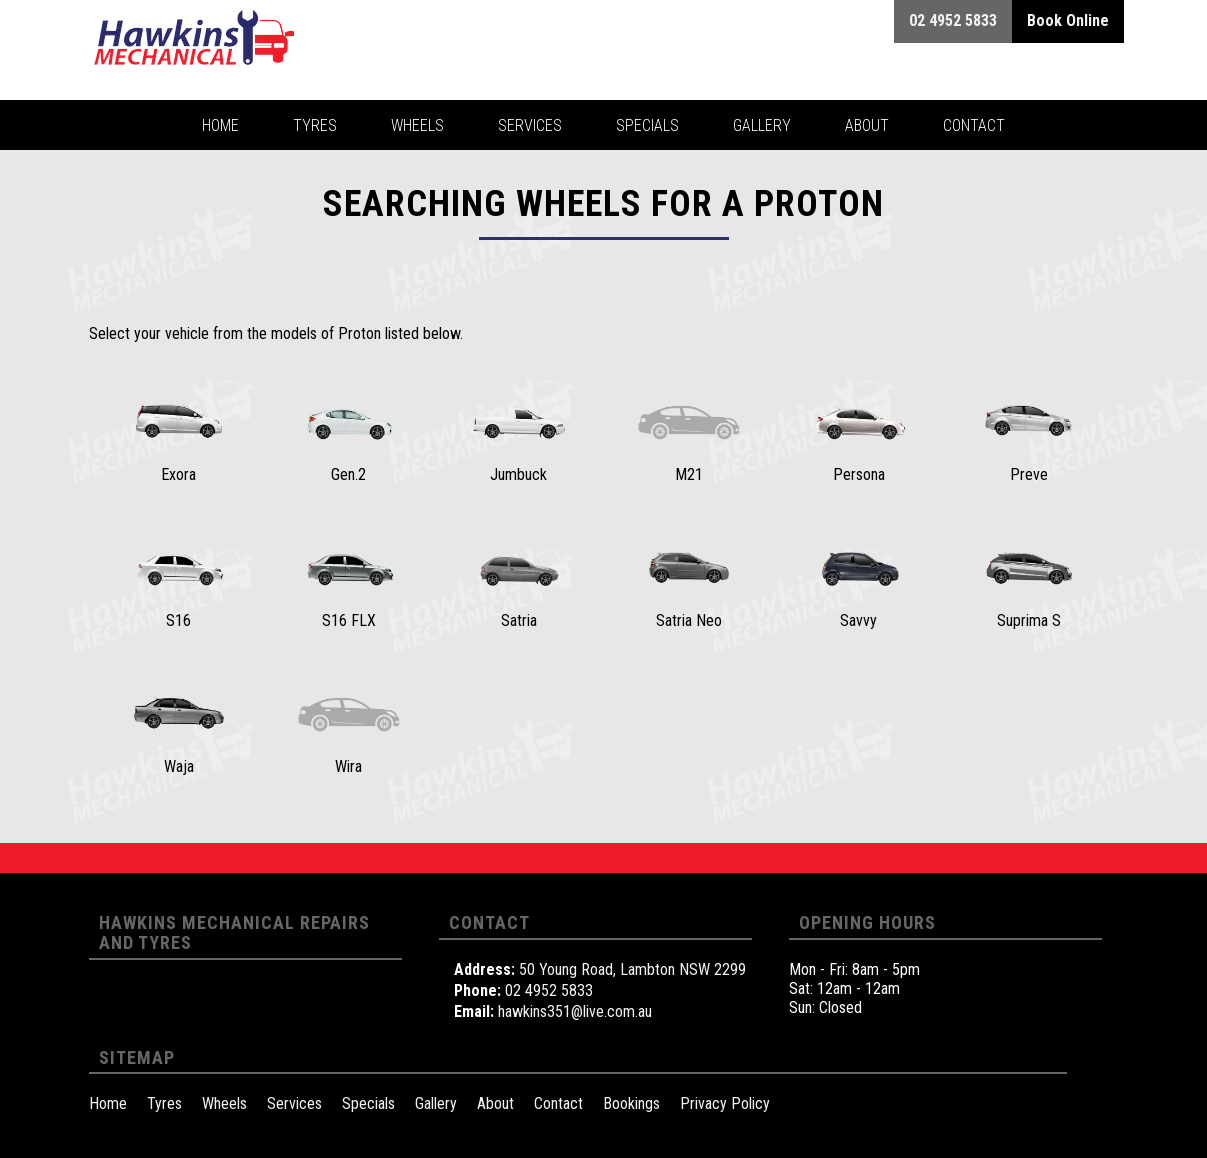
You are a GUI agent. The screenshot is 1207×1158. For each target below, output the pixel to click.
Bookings (631, 1103)
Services (294, 1103)
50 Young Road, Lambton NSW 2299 (632, 969)
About (495, 1103)
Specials (368, 1103)
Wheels (224, 1103)
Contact (558, 1103)
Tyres (164, 1103)
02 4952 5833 (549, 990)
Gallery (436, 1103)
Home (108, 1103)
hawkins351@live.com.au (575, 1011)
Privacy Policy (725, 1103)
